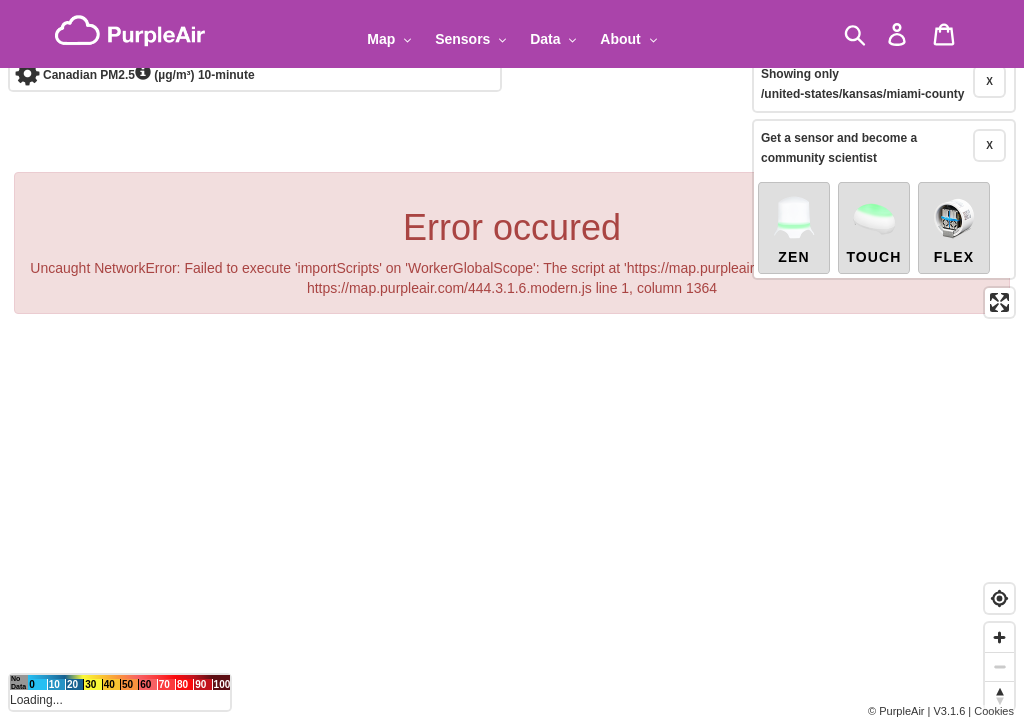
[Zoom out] (999, 666)
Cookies (994, 711)
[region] (512, 360)
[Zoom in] (999, 637)
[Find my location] (999, 598)
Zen (794, 182)
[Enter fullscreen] (999, 255)
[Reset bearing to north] (999, 695)
